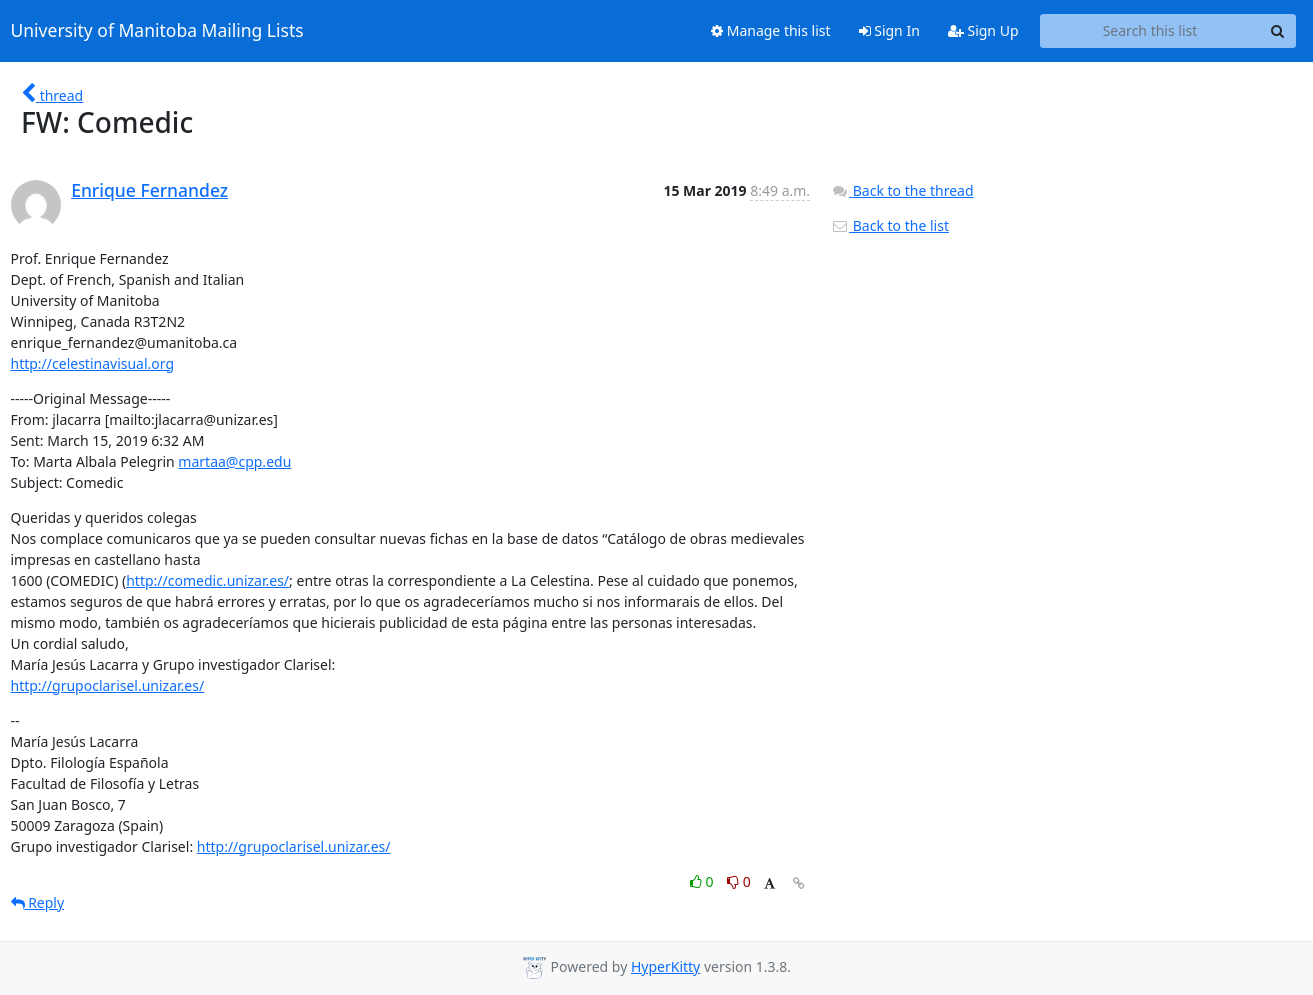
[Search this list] (1150, 31)
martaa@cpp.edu (234, 461)
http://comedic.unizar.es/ (207, 580)
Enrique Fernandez (149, 190)
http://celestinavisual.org (93, 363)
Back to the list (890, 225)
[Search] (1278, 31)
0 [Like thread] (703, 881)
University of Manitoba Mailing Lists (157, 31)
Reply (38, 902)
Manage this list (771, 30)
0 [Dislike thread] (739, 881)
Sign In (889, 30)
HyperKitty (665, 966)
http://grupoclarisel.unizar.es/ (108, 685)
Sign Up (983, 30)
